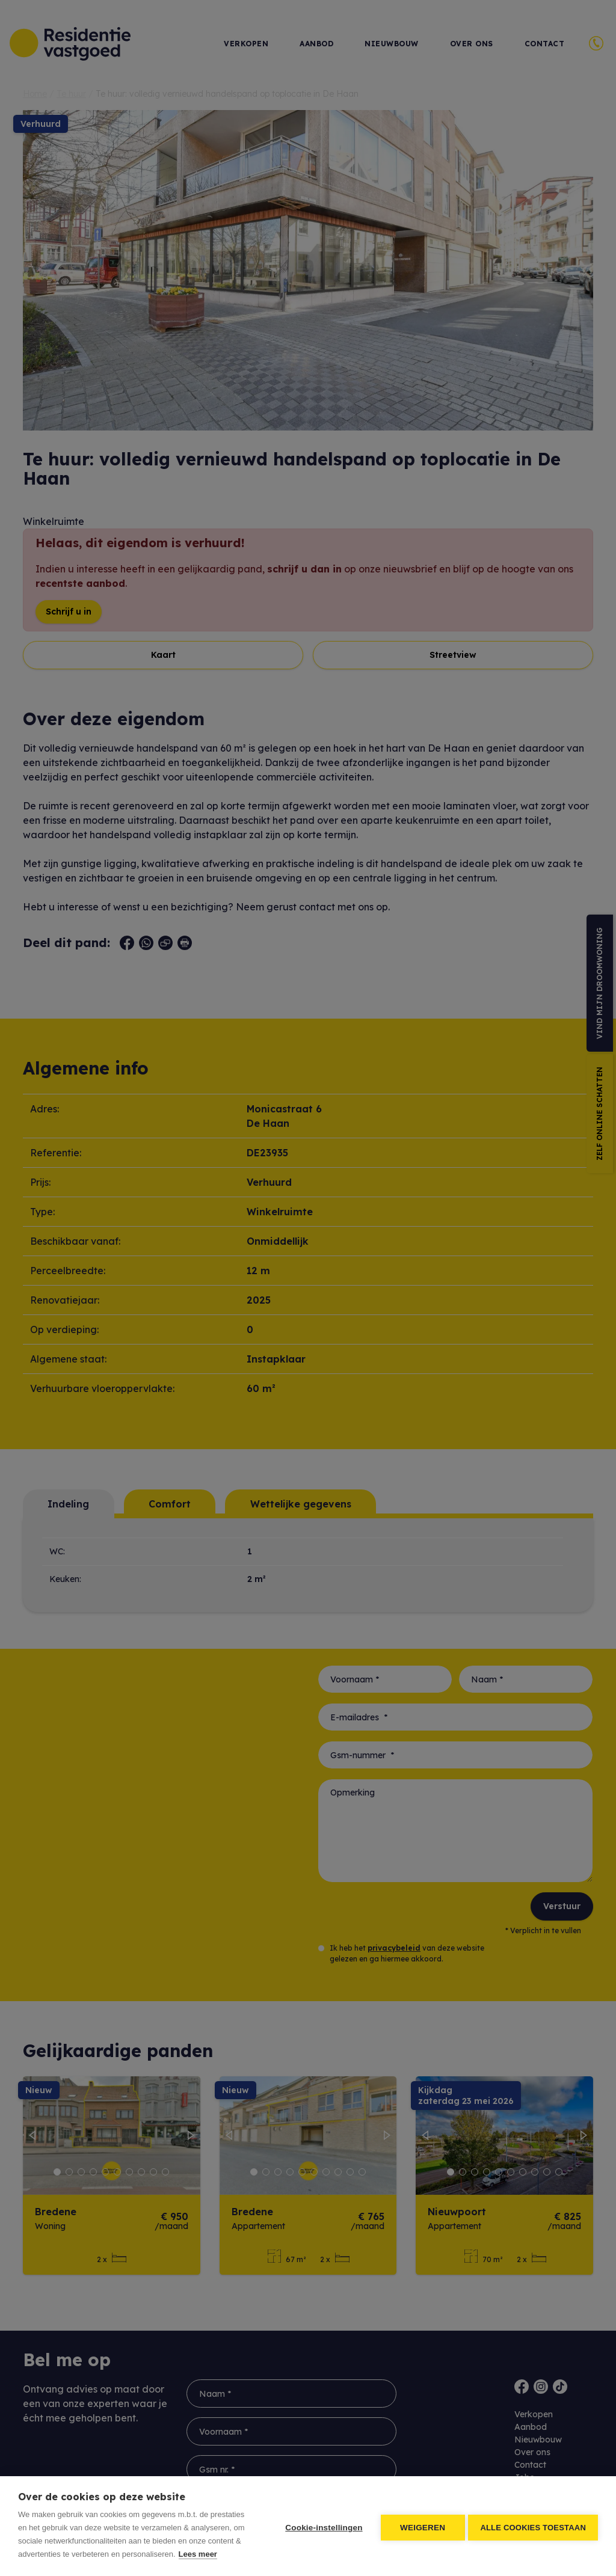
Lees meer (198, 2554)
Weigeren (420, 2526)
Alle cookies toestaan (533, 2526)
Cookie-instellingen (321, 2526)
